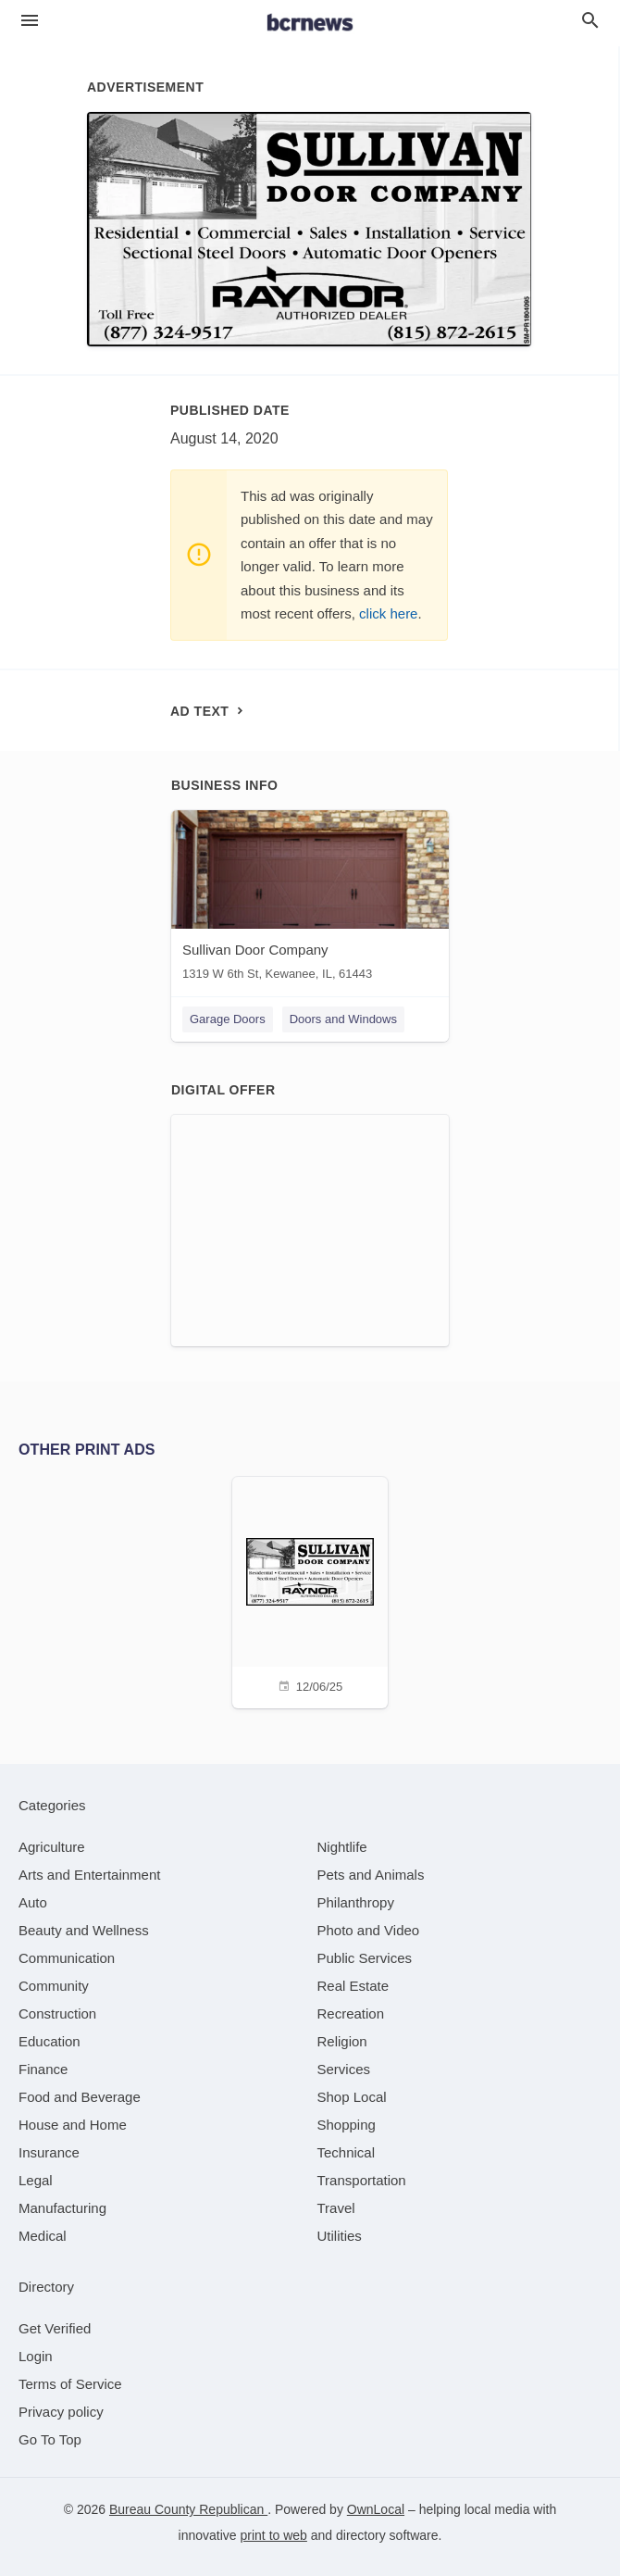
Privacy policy (61, 2412)
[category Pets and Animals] (371, 1874)
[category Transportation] (361, 2180)
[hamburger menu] (30, 20)
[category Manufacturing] (62, 2208)
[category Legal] (36, 2180)
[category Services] (344, 2069)
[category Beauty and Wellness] (84, 1930)
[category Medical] (43, 2236)
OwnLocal (375, 2509)
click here (388, 613)
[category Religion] (342, 2041)
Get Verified (55, 2328)
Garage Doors (228, 1019)
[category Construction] (57, 2013)
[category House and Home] (73, 2124)
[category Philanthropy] (355, 1902)
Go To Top (50, 2439)
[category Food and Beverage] (80, 2097)
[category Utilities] (339, 2236)
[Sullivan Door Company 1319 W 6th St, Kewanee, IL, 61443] (310, 899)
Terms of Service (70, 2384)
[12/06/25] (310, 1590)
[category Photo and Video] (368, 1930)
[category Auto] (33, 1902)
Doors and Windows (343, 1019)
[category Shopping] (346, 2124)
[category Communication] (67, 1958)
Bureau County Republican (188, 2509)
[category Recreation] (351, 2013)
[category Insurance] (49, 2152)
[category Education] (50, 2041)
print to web (274, 2535)
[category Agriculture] (52, 1847)
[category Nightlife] (342, 1847)
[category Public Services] (365, 1958)
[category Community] (54, 1986)
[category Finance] (43, 2069)
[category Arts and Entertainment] (89, 1874)
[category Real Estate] (353, 1986)
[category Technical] (346, 2152)
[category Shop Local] (352, 2097)
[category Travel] (336, 2208)
